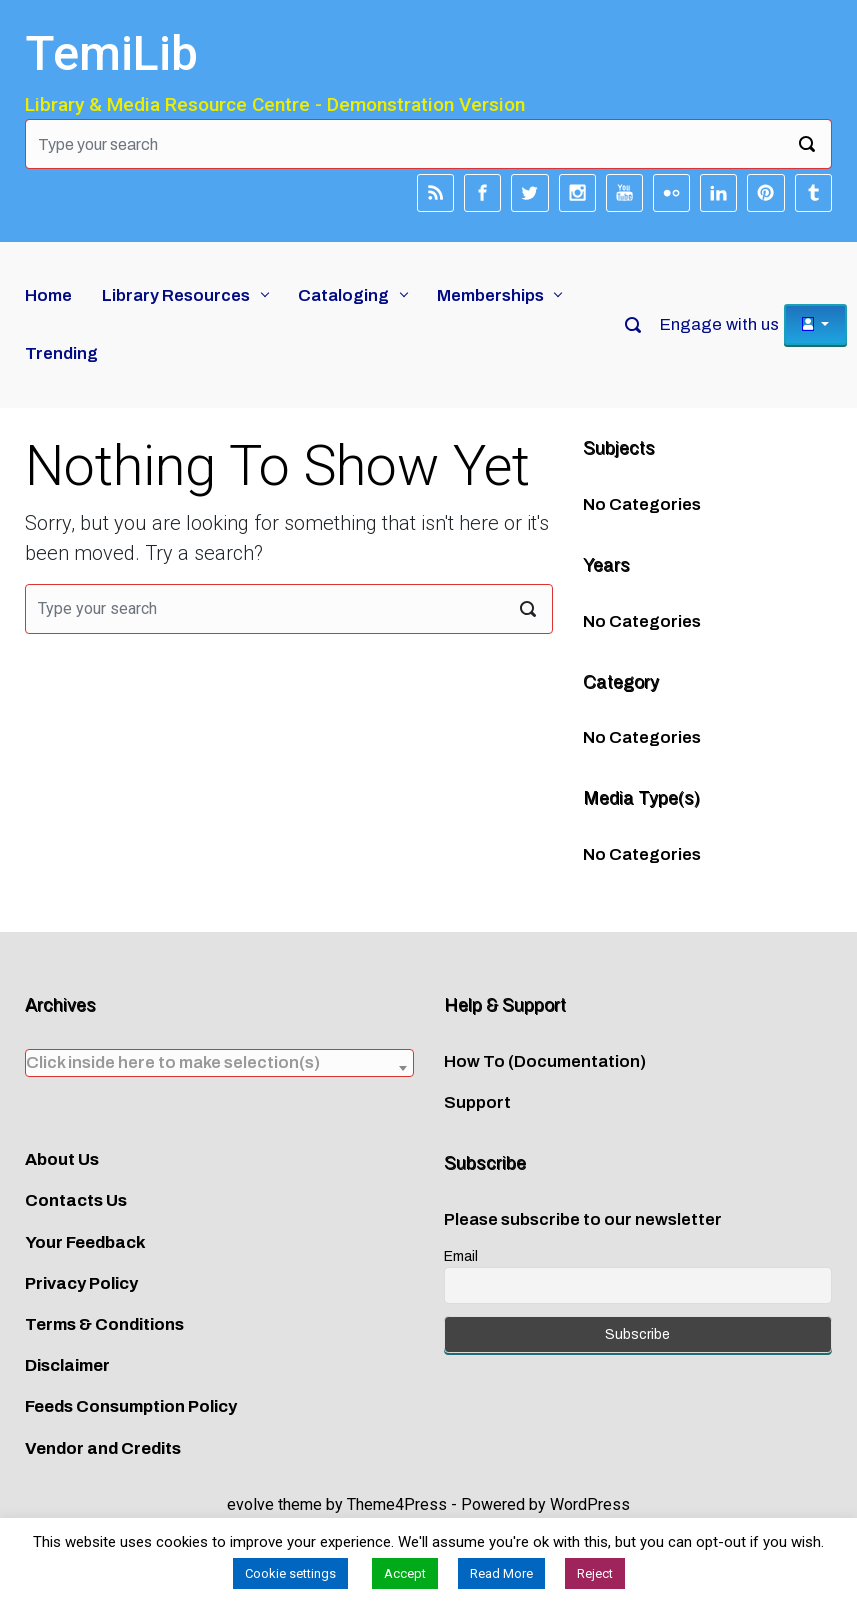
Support (477, 1102)
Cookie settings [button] (290, 1573)
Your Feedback (85, 1242)
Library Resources (176, 295)
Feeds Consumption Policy (131, 1406)
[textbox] (219, 1062)
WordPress (590, 1504)
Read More (501, 1573)
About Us (62, 1159)
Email (461, 1256)
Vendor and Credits (103, 1448)
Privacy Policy (81, 1283)
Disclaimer (67, 1365)
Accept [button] (405, 1573)
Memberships (490, 295)
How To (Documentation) (545, 1061)
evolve (250, 1504)
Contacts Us (76, 1200)
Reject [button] (595, 1573)
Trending (61, 353)
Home (48, 295)
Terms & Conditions (104, 1324)
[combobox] (219, 1063)
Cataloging (343, 295)
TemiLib (111, 53)
